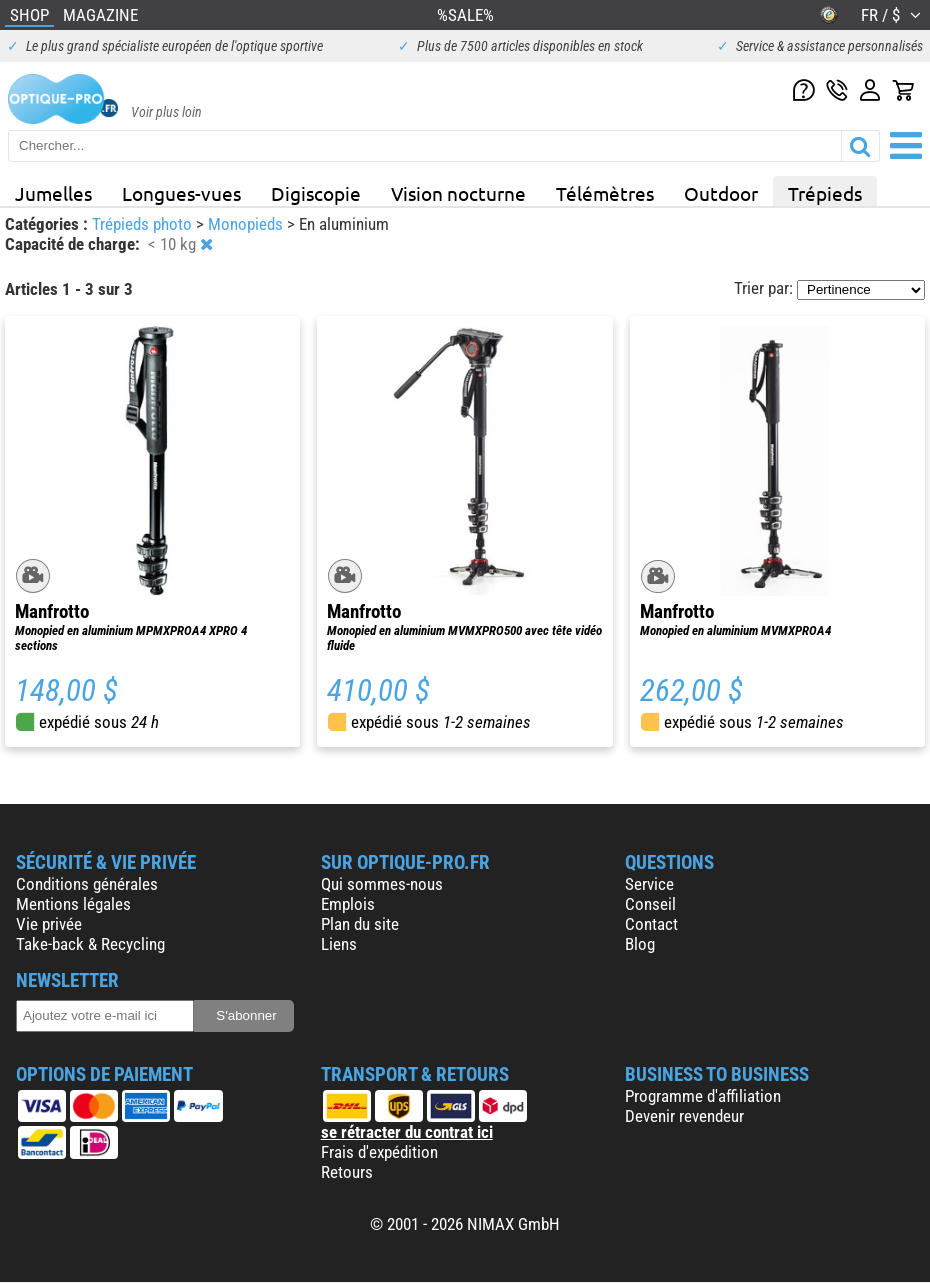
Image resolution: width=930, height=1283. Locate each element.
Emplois (348, 904)
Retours (347, 1172)
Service (649, 884)
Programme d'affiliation (703, 1096)
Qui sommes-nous (382, 884)
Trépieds (825, 193)
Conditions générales (87, 884)
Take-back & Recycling (90, 944)
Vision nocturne (458, 193)
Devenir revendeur (684, 1116)
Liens (339, 944)
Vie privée (49, 924)
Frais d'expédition (379, 1152)
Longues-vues (181, 193)
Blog (640, 944)
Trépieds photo (144, 224)
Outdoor (721, 193)
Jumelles (53, 193)
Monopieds (247, 224)
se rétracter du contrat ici (407, 1132)
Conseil (650, 904)
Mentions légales (73, 904)
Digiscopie (316, 193)
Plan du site (360, 924)
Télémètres (605, 193)
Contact (651, 924)
